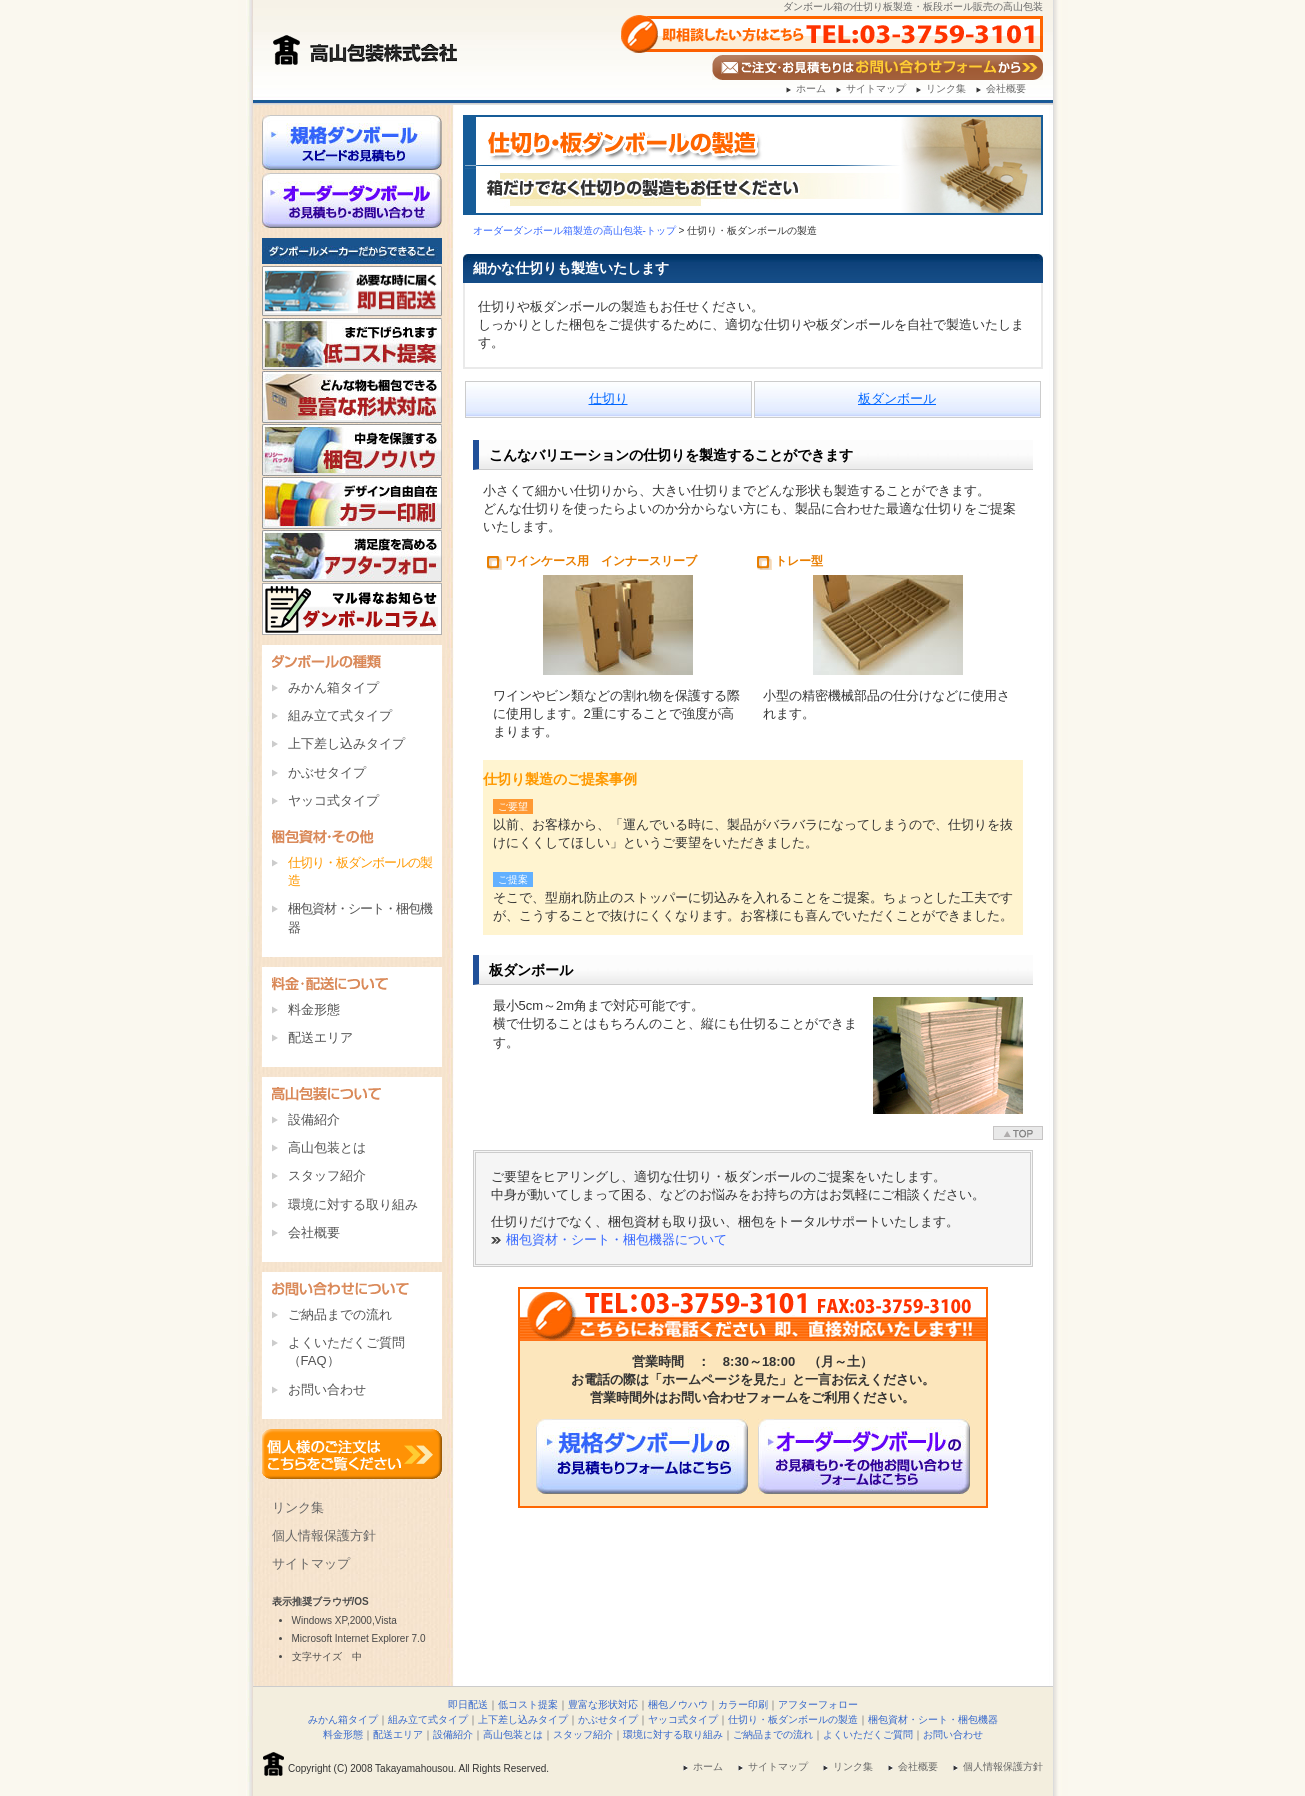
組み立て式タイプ (340, 715)
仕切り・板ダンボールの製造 (793, 1719)
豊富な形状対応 (603, 1704)
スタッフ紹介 (327, 1175)
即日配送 (468, 1704)
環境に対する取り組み (353, 1204)
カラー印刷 (743, 1704)
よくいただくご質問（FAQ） (346, 1351)
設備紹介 (314, 1119)
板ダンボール (897, 398)
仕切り (608, 398)
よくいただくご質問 (868, 1734)
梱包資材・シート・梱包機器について (616, 1239)
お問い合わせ (327, 1389)
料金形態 (314, 1009)
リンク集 (946, 88)
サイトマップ (876, 88)
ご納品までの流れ (340, 1314)
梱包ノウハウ (678, 1704)
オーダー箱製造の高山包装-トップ (574, 230)
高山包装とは (327, 1147)
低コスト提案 (528, 1704)
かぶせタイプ (327, 772)
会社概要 (1006, 88)
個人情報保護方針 (324, 1535)
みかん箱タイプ (333, 687)
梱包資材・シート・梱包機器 (360, 917)
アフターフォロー (818, 1704)
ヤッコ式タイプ (333, 800)
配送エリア (320, 1037)
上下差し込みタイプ (346, 743)
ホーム (811, 88)
